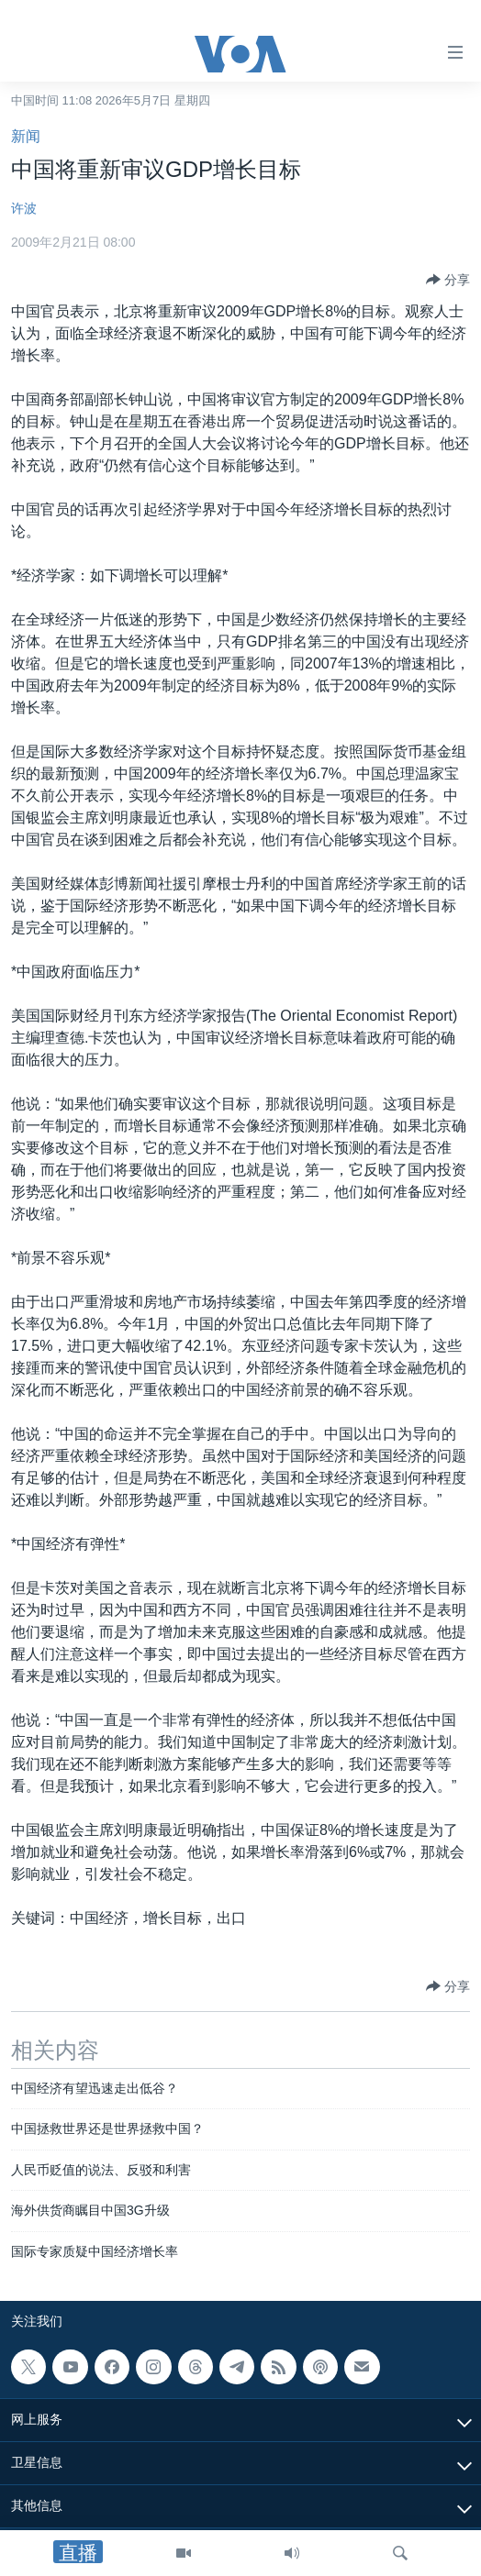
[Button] (448, 280)
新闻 (25, 136)
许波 (24, 208)
